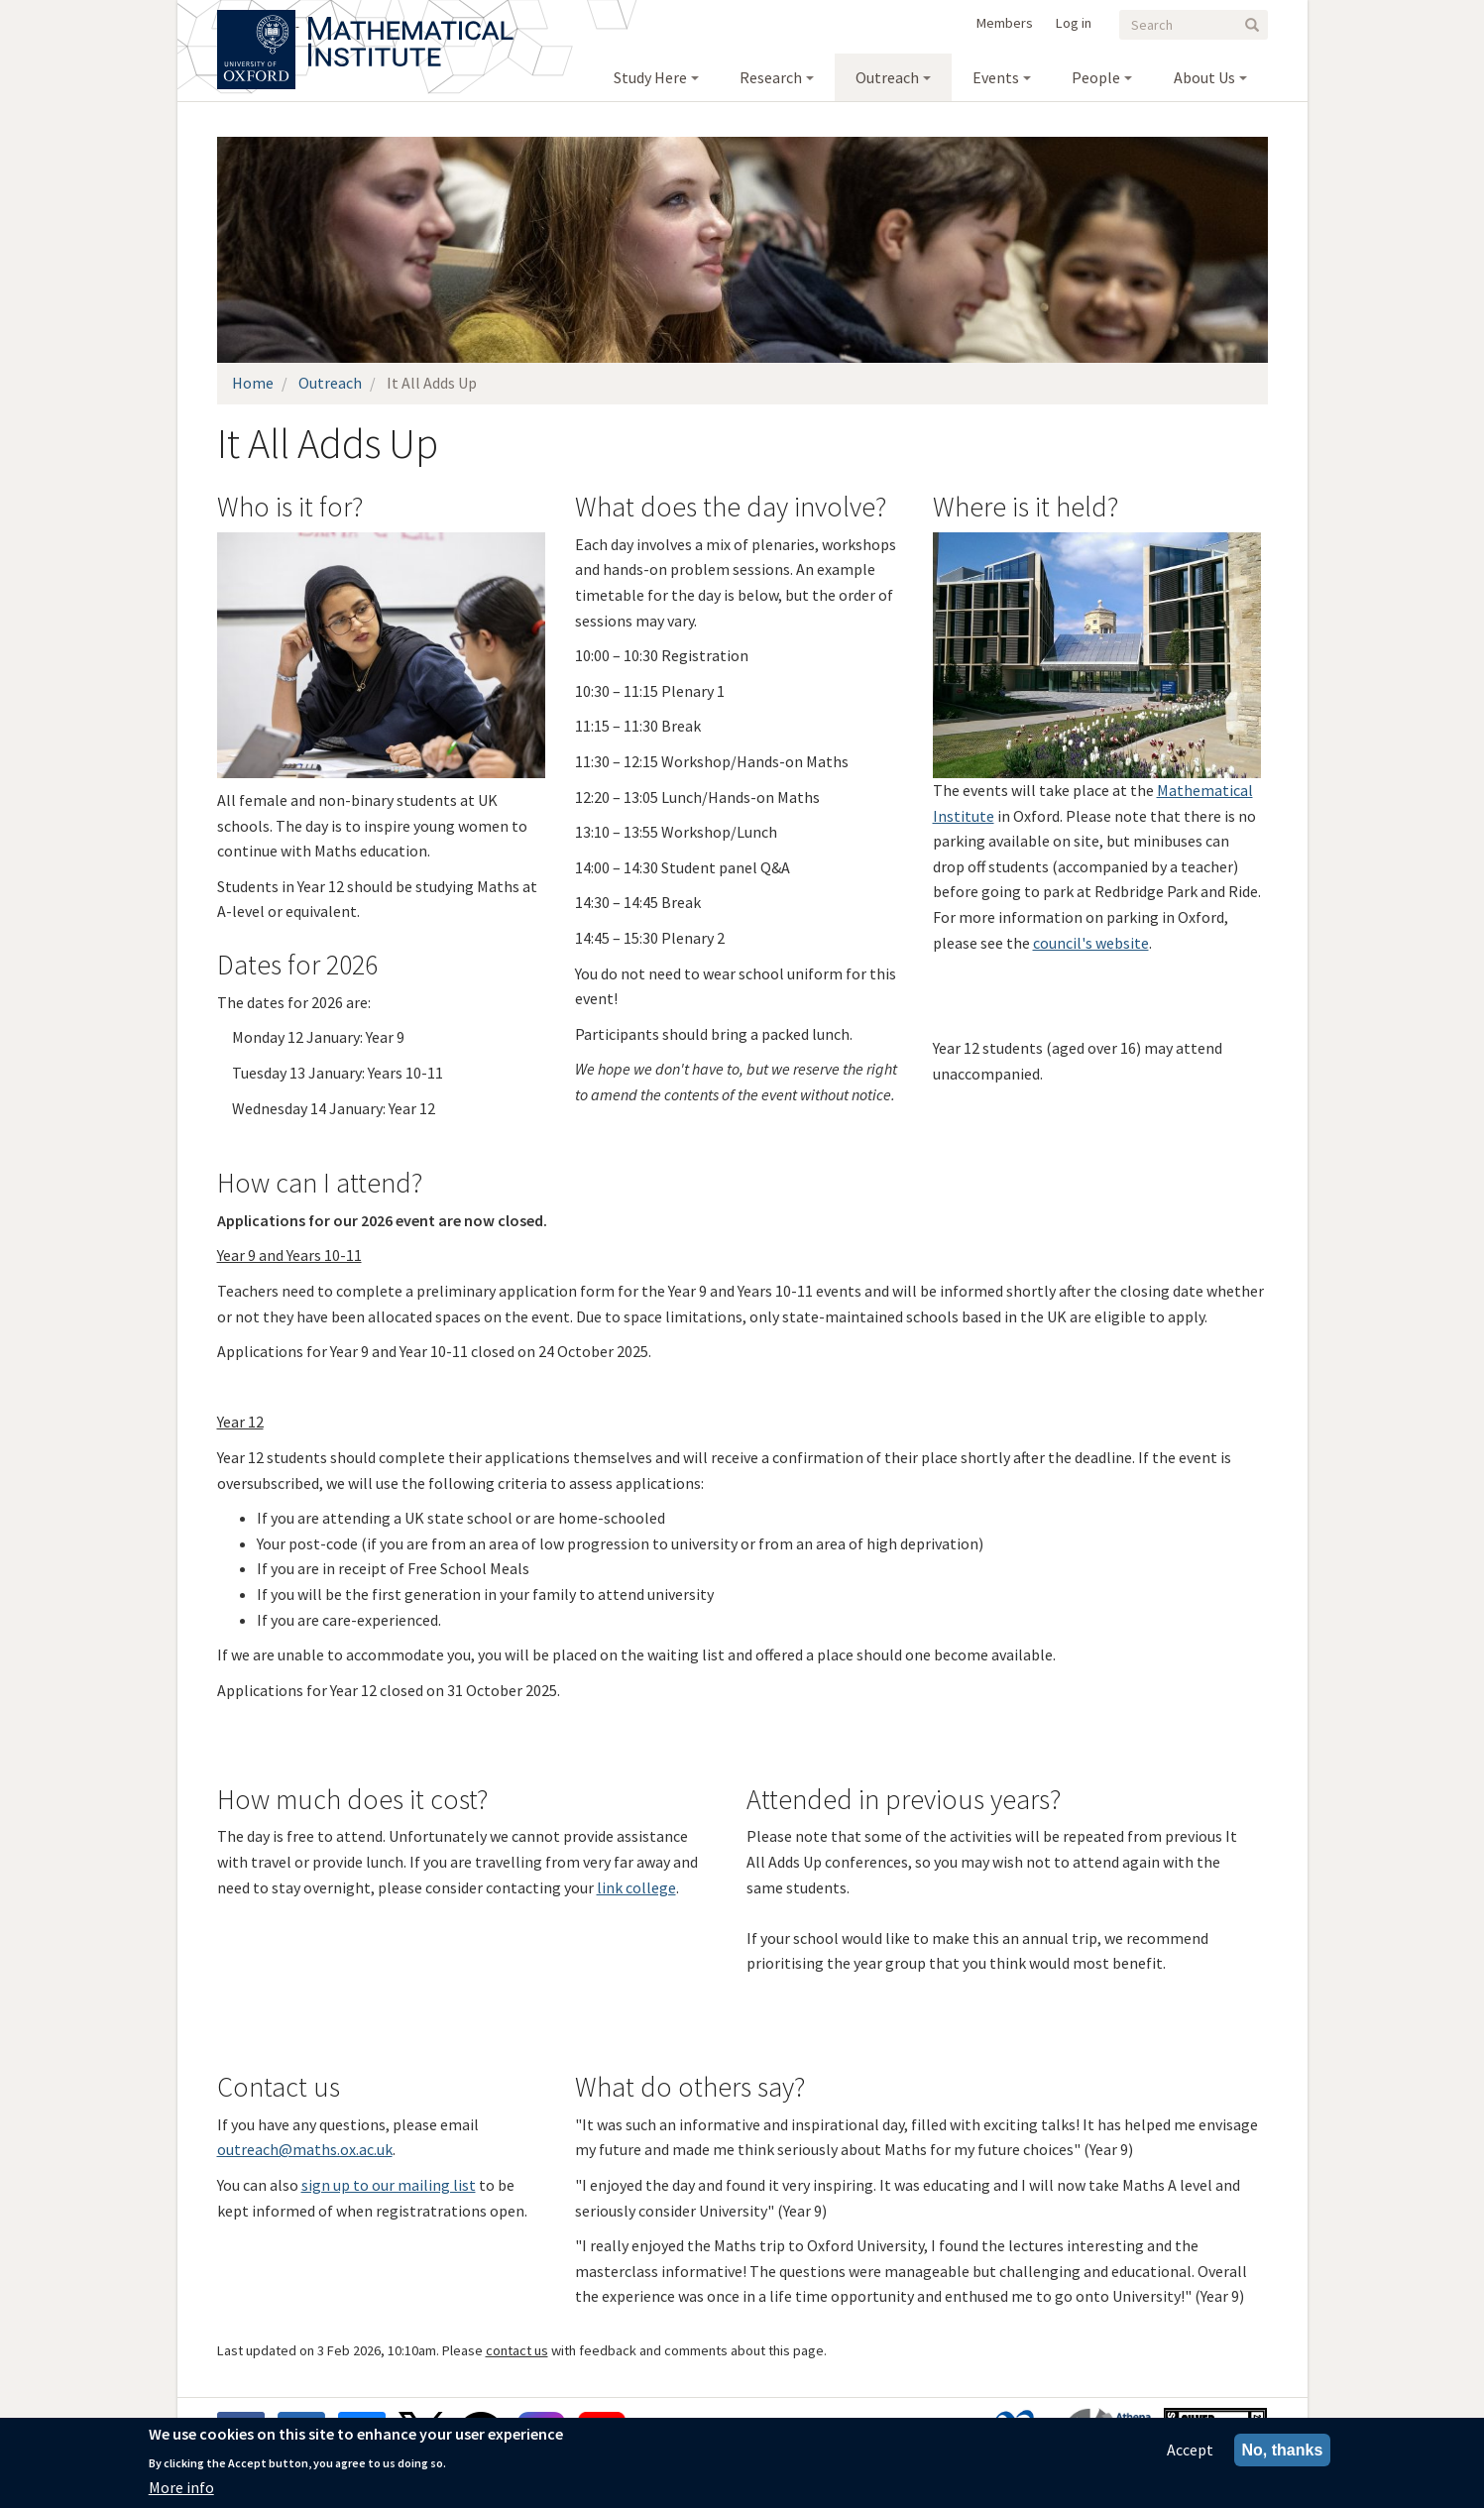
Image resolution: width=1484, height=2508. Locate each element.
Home (253, 383)
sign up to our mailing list (388, 2185)
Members (1004, 23)
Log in (1073, 23)
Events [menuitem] (995, 77)
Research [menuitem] (771, 77)
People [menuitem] (1096, 77)
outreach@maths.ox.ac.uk (305, 2149)
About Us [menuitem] (1204, 77)
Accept (1190, 2449)
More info (181, 2487)
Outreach (330, 383)
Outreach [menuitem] (887, 77)
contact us (517, 2350)
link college (636, 1887)
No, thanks (1282, 2450)
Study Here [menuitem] (650, 77)
